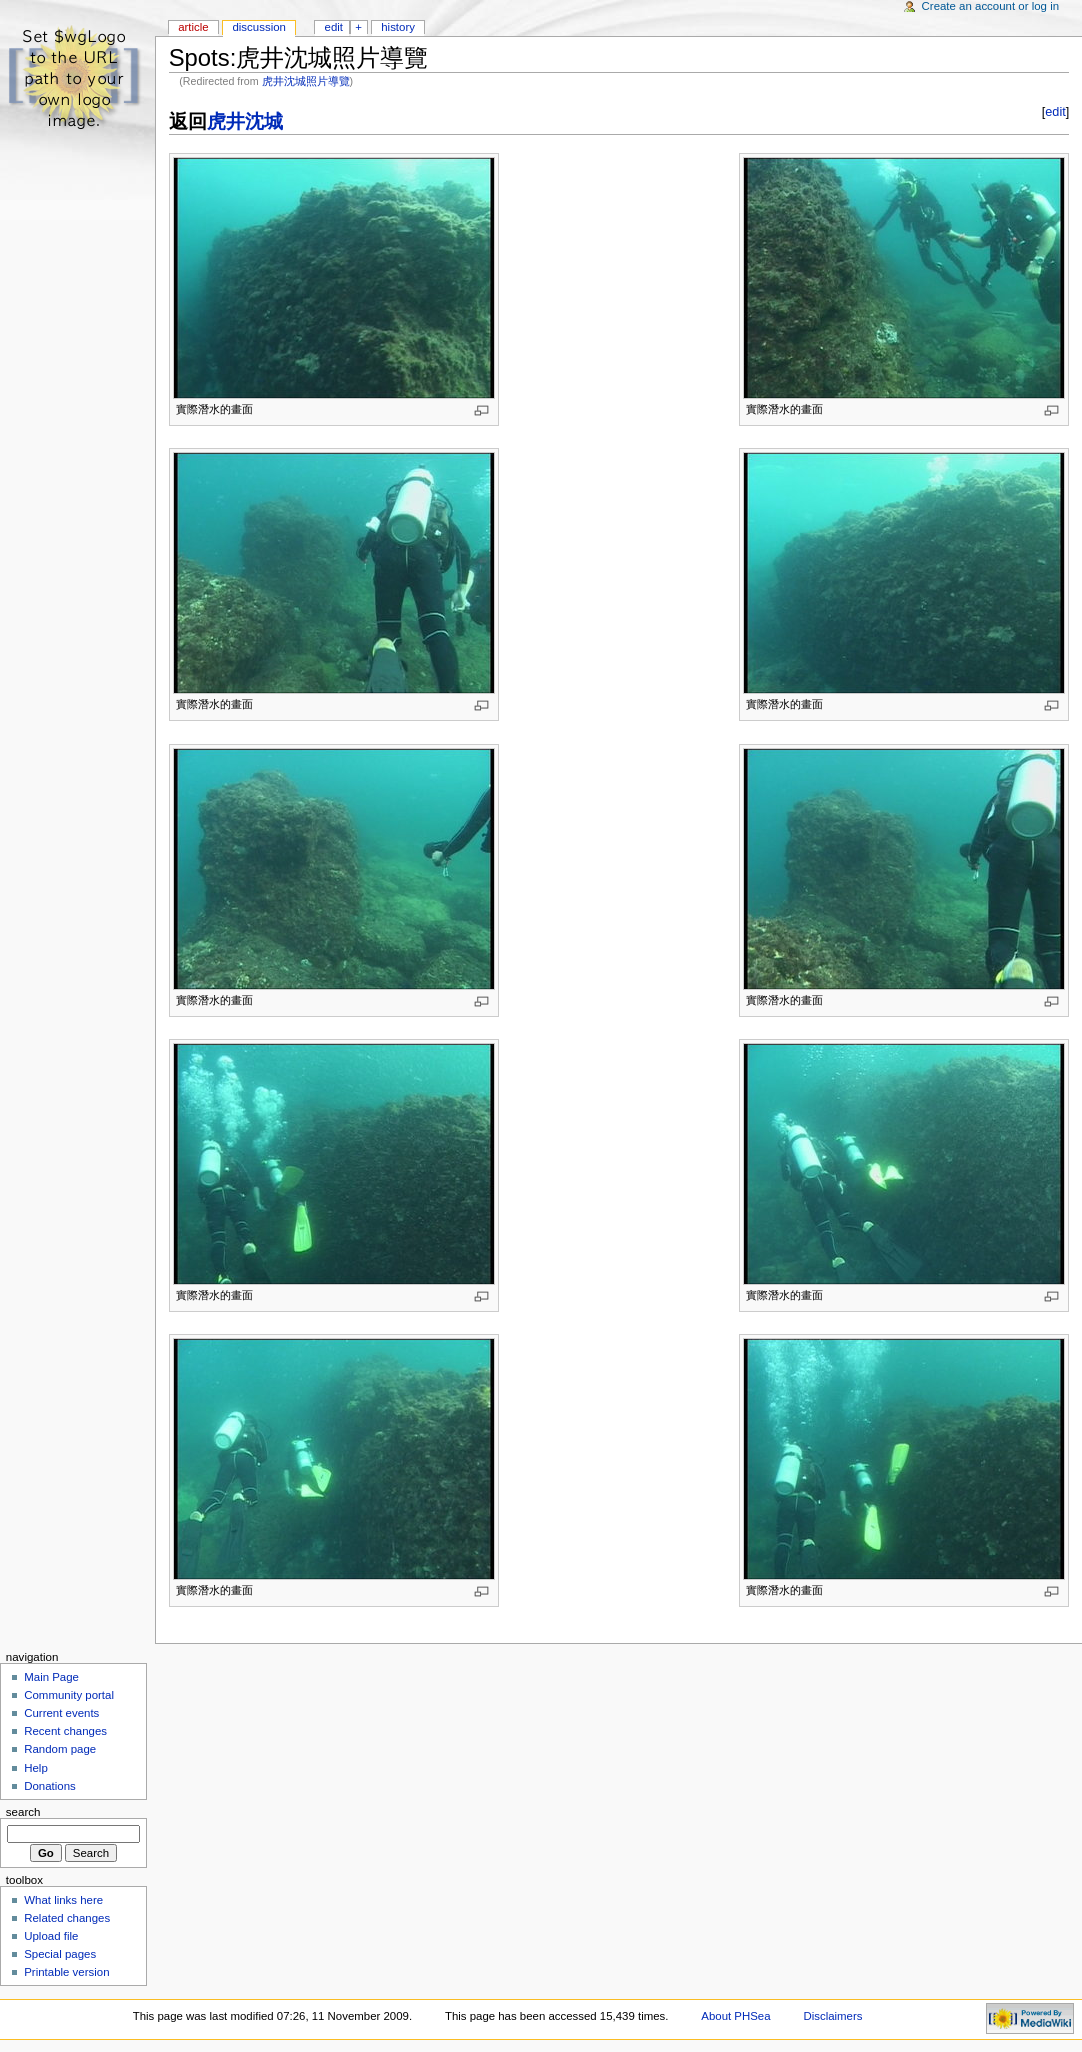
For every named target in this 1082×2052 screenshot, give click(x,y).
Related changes (67, 1918)
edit (1055, 112)
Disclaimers (832, 2016)
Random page (60, 1749)
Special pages (60, 1954)
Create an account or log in (991, 6)
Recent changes (65, 1731)
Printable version (66, 1972)
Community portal (69, 1695)
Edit (334, 27)
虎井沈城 (245, 121)
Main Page (51, 1677)
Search (23, 1812)
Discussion (258, 27)
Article (193, 27)
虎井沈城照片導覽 (306, 81)
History (398, 27)
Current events (61, 1713)
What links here (63, 1900)
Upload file (51, 1936)
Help (36, 1768)
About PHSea (735, 2016)
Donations (50, 1786)
